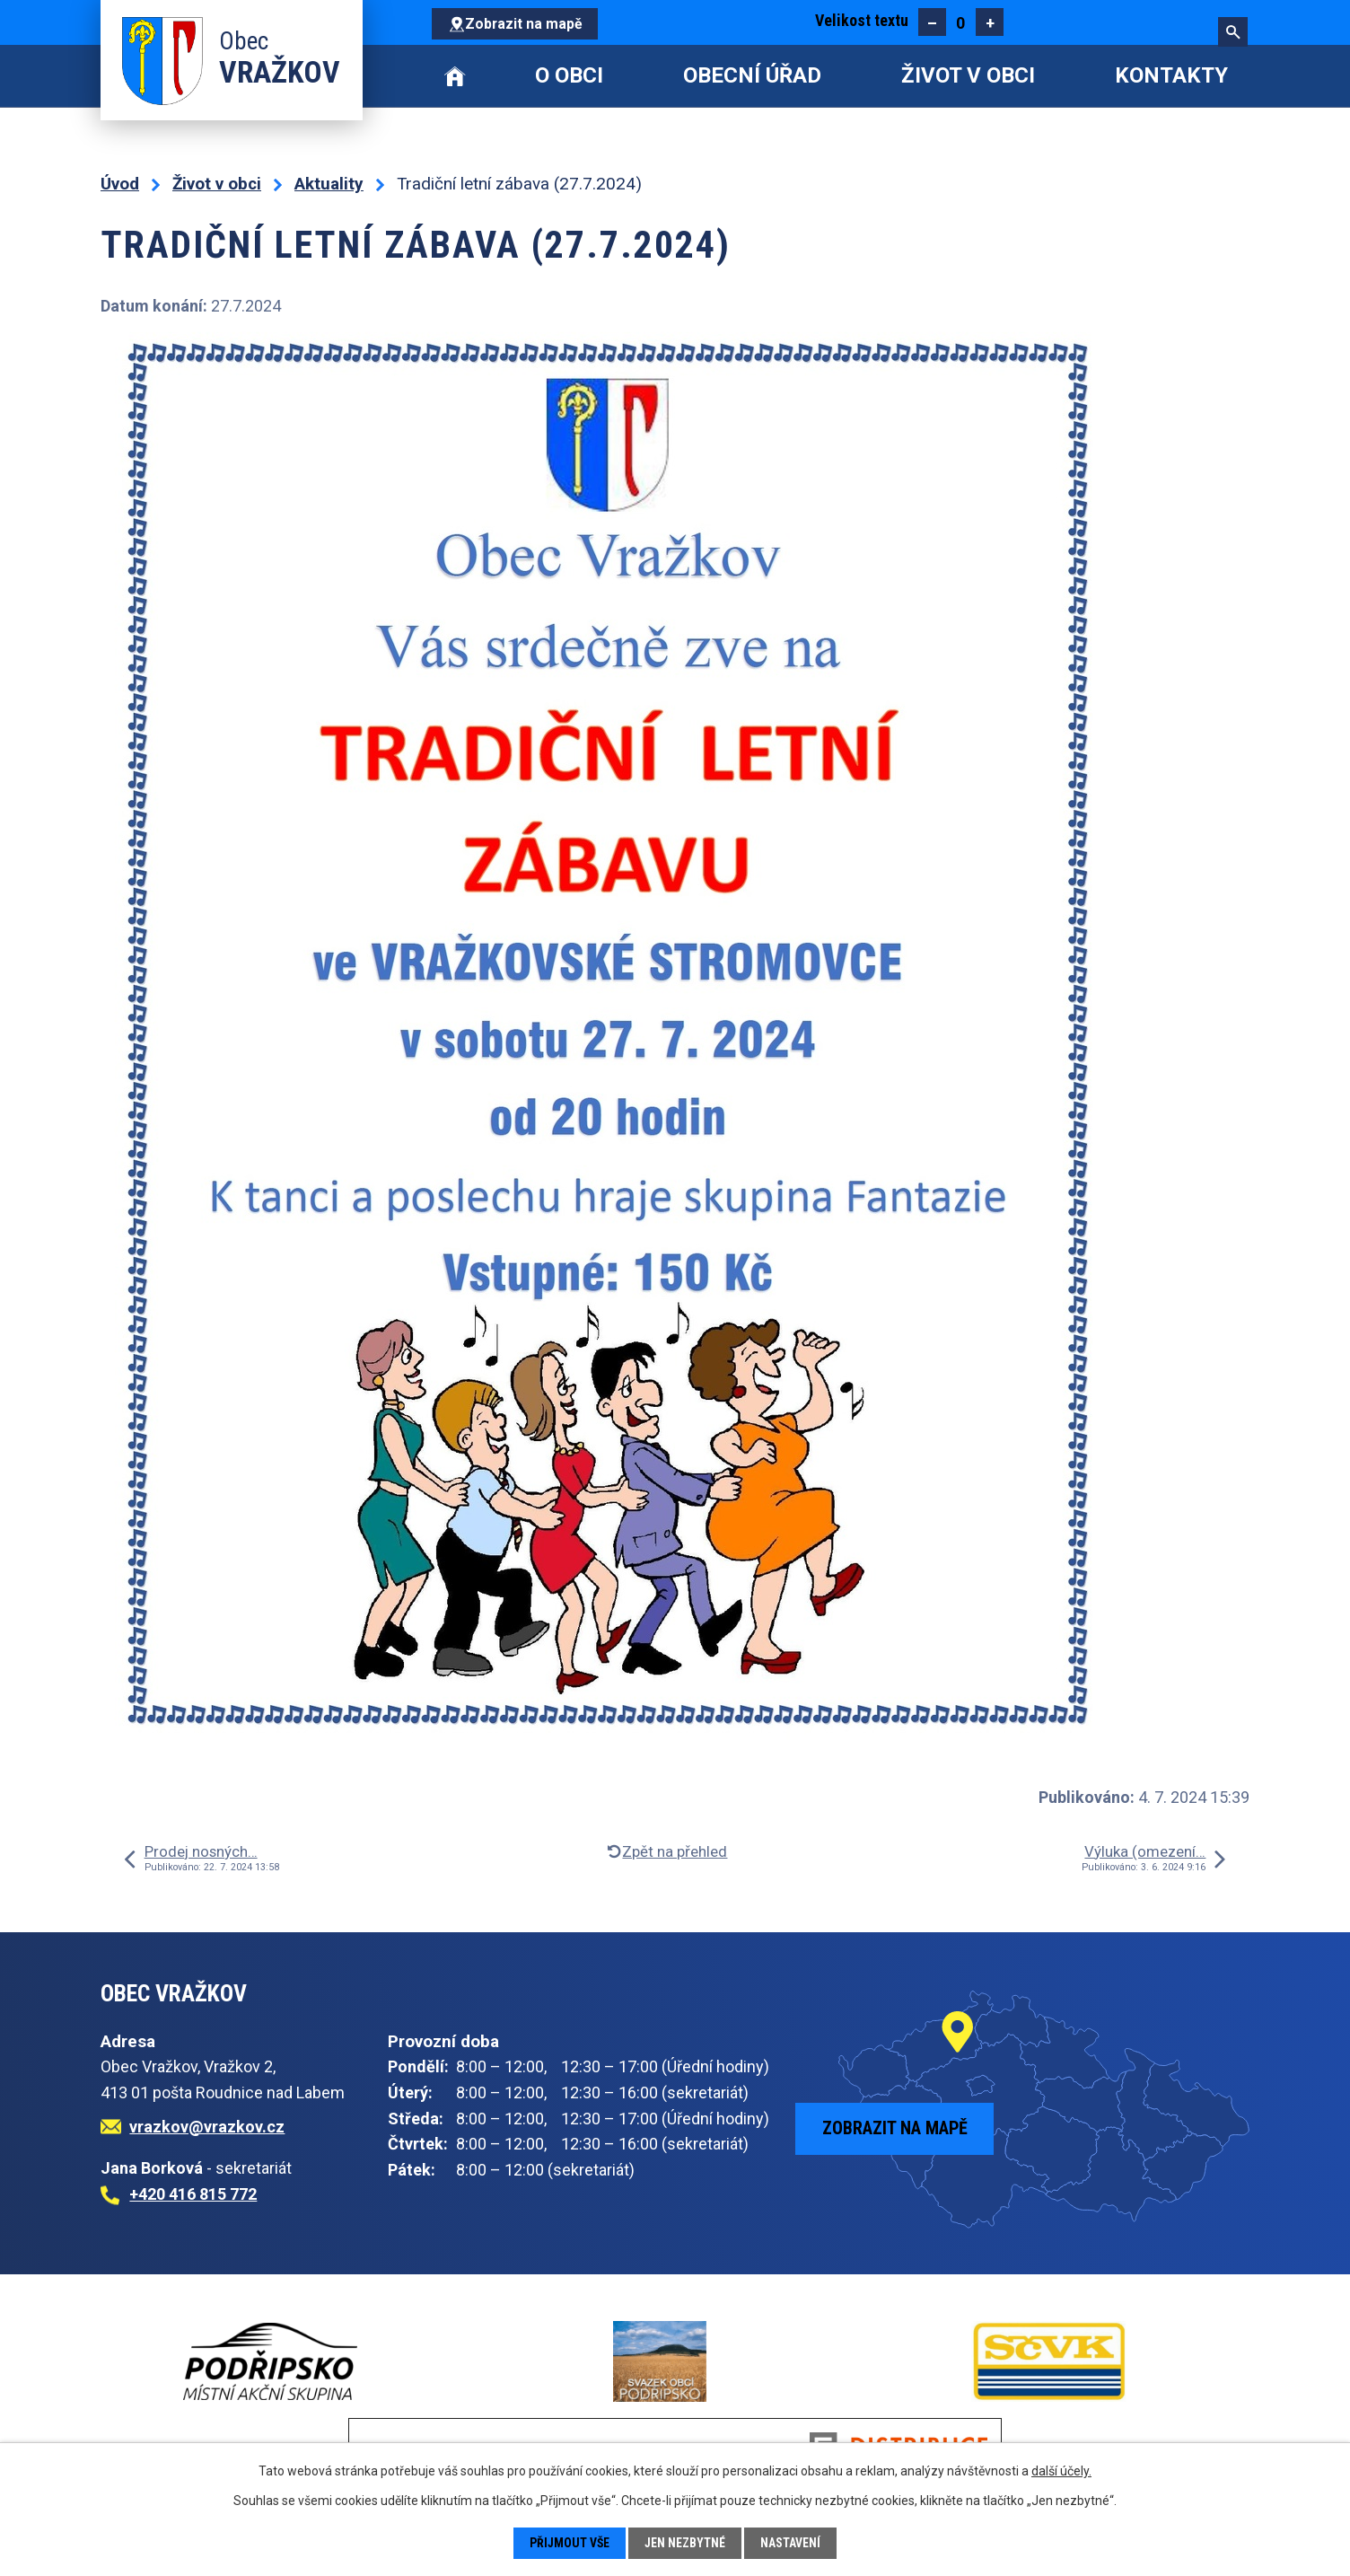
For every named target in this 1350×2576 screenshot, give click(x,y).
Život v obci (968, 75)
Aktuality (329, 183)
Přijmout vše (569, 2543)
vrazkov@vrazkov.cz (207, 2126)
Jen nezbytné (686, 2543)
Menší (932, 22)
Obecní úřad (752, 75)
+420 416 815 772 (193, 2194)
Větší (990, 22)
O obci (569, 75)
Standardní (961, 22)
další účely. (1061, 2471)
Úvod (455, 76)
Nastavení (792, 2543)
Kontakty (1171, 75)
